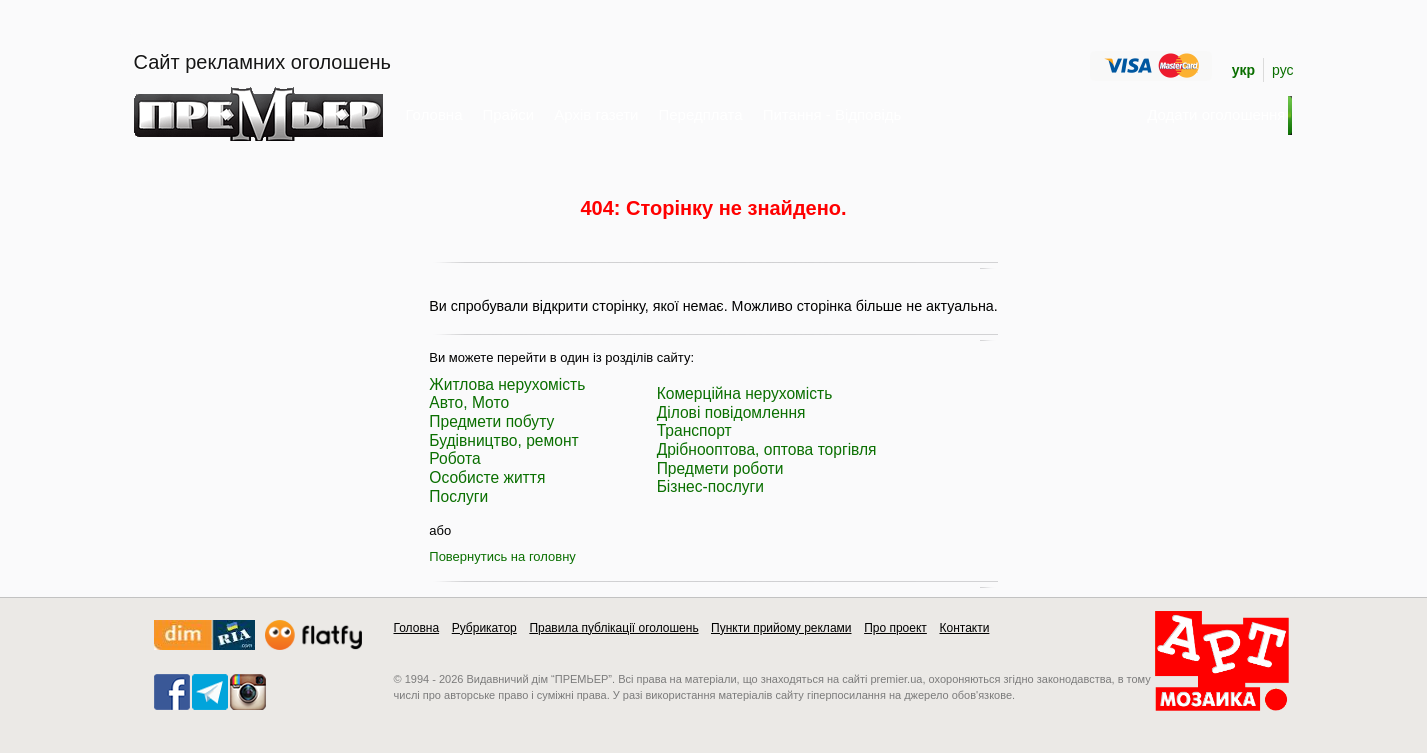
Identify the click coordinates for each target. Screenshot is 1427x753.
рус (1282, 70)
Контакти (964, 628)
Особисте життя (487, 477)
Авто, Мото (469, 402)
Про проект (895, 628)
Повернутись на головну (502, 556)
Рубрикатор (484, 628)
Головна (434, 114)
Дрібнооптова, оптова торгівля (767, 449)
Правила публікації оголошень (613, 628)
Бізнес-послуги (710, 486)
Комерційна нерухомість (745, 393)
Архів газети (596, 114)
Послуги (458, 496)
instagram (248, 692)
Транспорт (694, 430)
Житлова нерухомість (507, 384)
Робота (454, 458)
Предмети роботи (720, 468)
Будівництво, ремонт (503, 440)
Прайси (509, 114)
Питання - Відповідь (832, 114)
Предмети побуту (491, 421)
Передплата (701, 114)
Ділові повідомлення (731, 412)
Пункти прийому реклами (781, 628)
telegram (210, 692)
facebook (172, 692)
